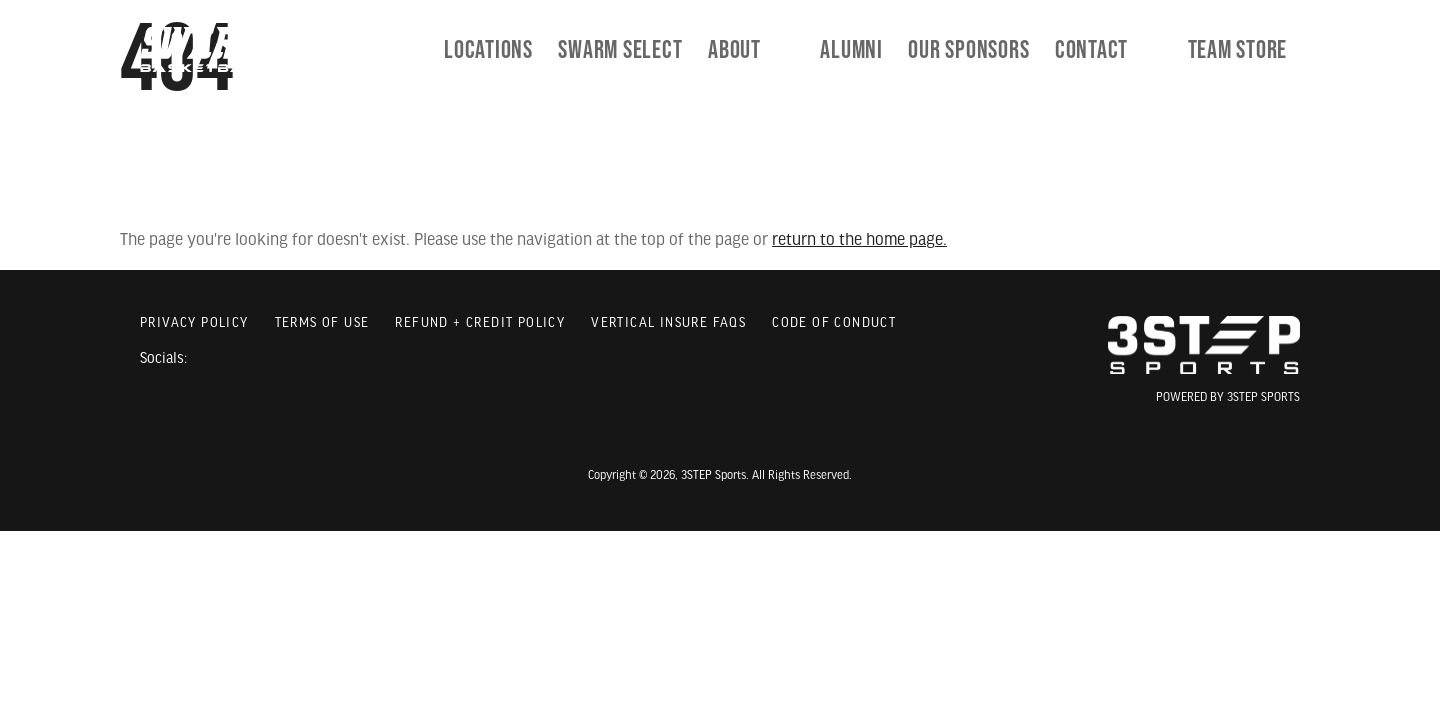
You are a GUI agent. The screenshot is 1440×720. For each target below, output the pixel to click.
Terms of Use (322, 323)
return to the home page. (859, 240)
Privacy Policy (194, 323)
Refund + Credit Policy (480, 323)
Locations (556, 49)
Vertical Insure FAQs (668, 323)
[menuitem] (688, 49)
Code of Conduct (834, 323)
